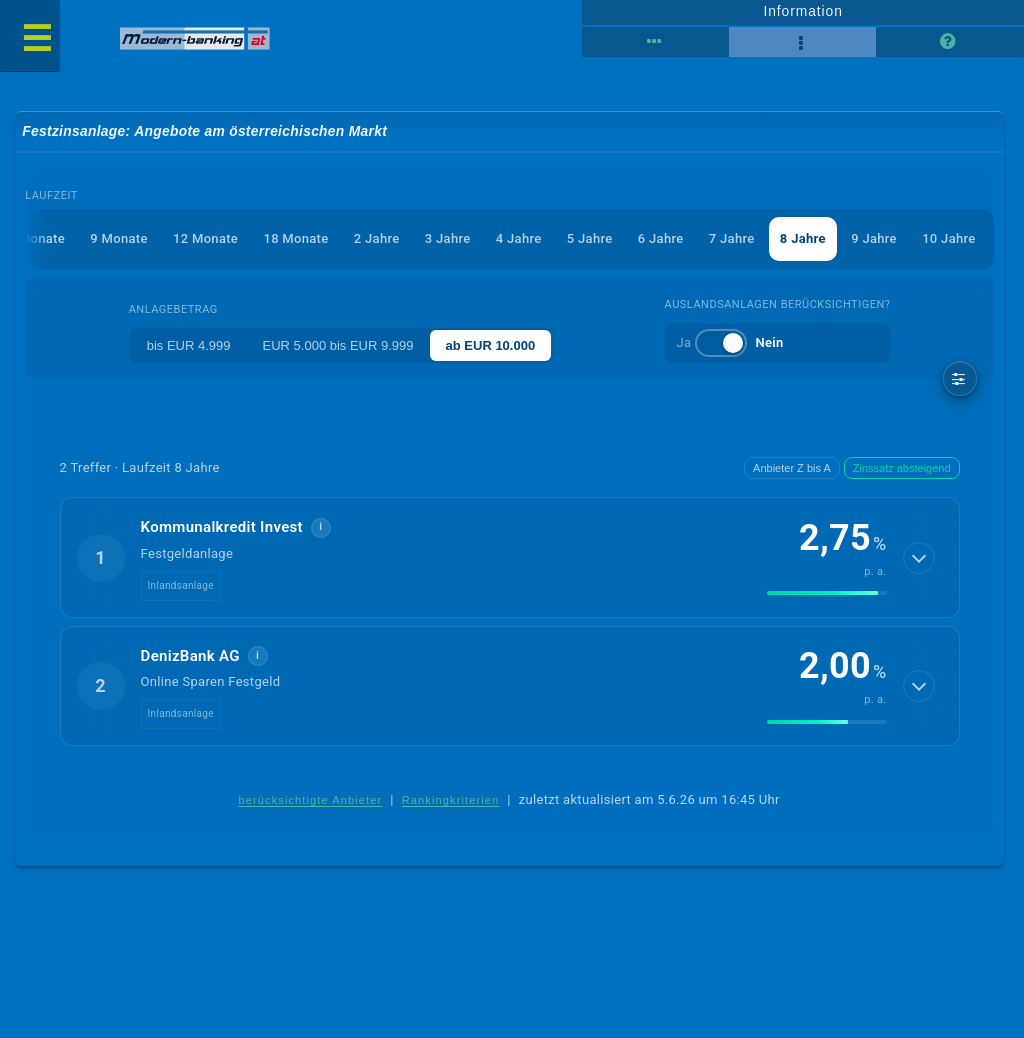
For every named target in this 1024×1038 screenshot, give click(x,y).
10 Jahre (948, 238)
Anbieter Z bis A (792, 468)
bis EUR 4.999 (189, 345)
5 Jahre (590, 238)
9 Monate (118, 238)
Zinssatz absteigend (902, 468)
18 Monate (295, 238)
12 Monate (205, 238)
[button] (510, 557)
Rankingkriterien (451, 800)
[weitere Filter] (960, 378)
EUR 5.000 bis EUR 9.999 (338, 345)
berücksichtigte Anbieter (310, 800)
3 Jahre (448, 238)
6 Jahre (661, 238)
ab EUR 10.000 (491, 345)
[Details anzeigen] (919, 558)
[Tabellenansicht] (655, 42)
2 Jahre (377, 238)
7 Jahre (732, 238)
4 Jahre (519, 238)
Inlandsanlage (181, 585)
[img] (827, 593)
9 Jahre (874, 238)
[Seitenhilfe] (949, 42)
